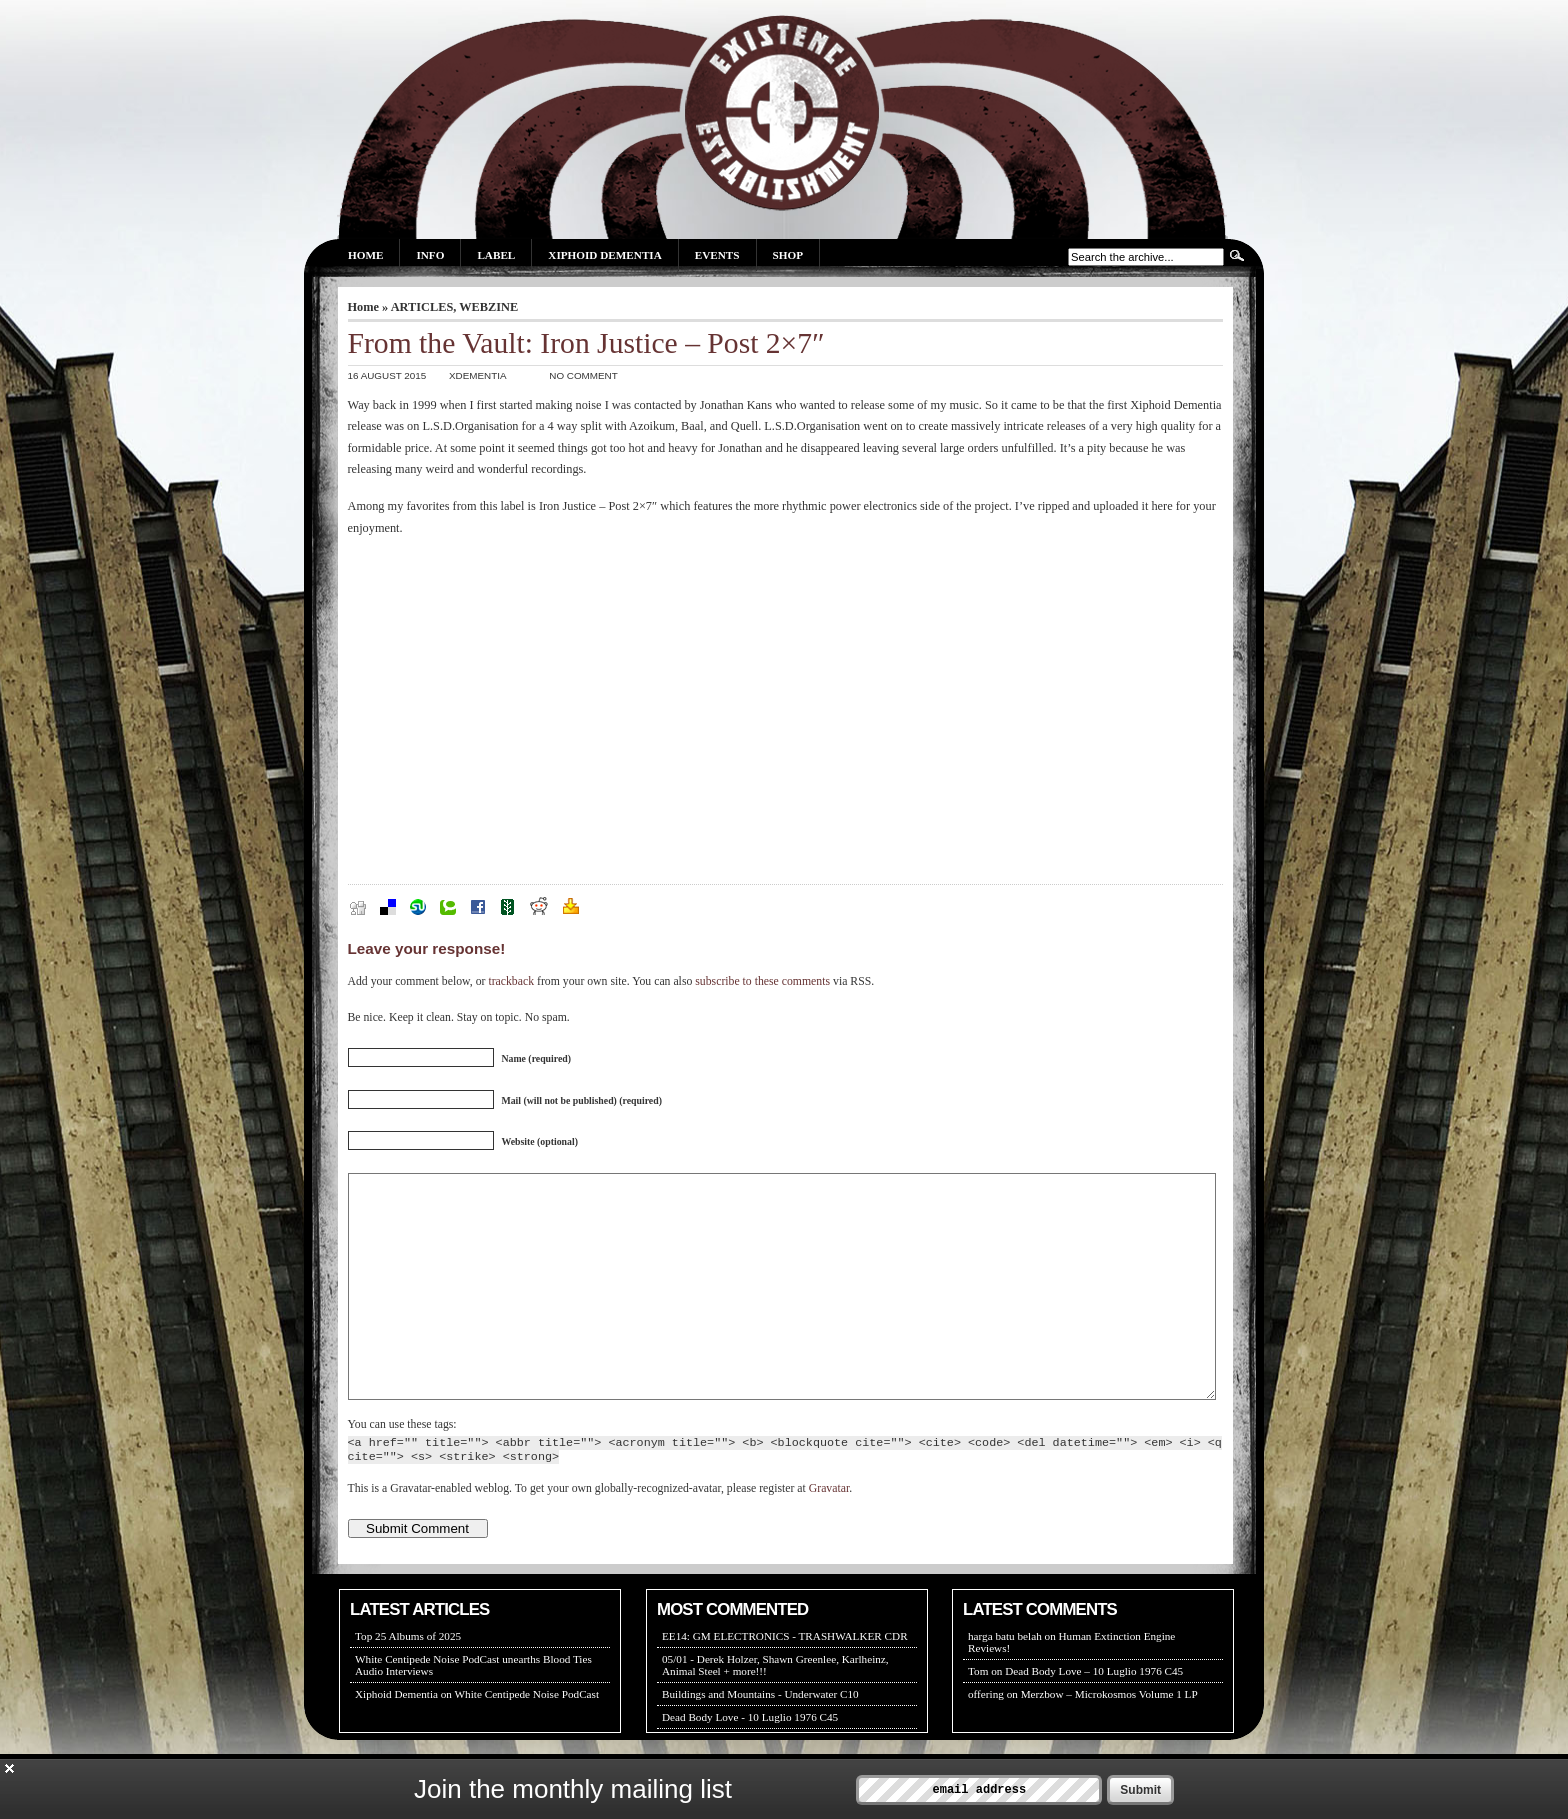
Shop (788, 255)
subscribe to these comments (762, 981)
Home (365, 255)
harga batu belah (1005, 1681)
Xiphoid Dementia (604, 255)
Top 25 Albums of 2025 (408, 1681)
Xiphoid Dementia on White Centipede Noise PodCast (477, 1739)
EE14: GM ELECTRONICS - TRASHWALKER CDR (785, 1681)
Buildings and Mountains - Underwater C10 (760, 1739)
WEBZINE (488, 307)
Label (496, 255)
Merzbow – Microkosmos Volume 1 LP (1109, 1739)
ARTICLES (422, 307)
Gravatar (829, 1533)
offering (986, 1739)
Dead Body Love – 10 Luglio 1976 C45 (1094, 1716)
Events (717, 255)
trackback (511, 981)
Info (430, 255)
